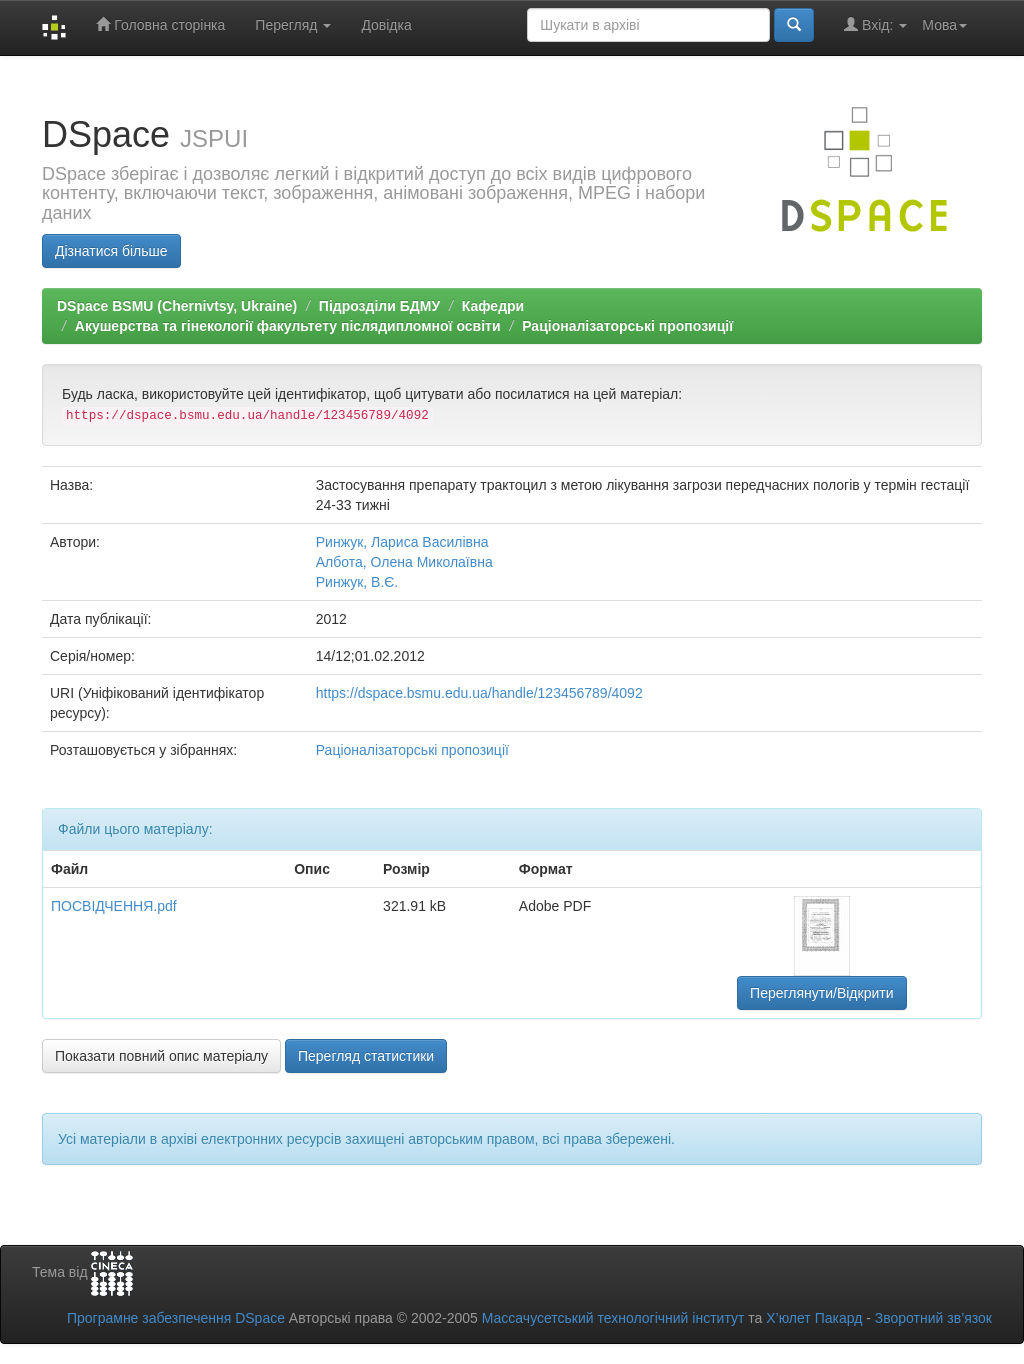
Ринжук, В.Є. (357, 582)
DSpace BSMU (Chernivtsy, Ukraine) (177, 306)
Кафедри (493, 306)
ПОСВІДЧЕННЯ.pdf (114, 906)
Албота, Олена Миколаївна (404, 562)
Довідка (386, 25)
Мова (944, 25)
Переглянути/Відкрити (821, 993)
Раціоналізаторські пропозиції (627, 326)
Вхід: (875, 24)
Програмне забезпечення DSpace (176, 1318)
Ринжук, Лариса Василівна (402, 542)
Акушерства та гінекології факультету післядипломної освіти (288, 326)
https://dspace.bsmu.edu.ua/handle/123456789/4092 (479, 693)
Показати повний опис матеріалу (161, 1056)
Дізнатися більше (111, 251)
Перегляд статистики (366, 1056)
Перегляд (293, 25)
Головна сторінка (160, 24)
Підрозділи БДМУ (379, 306)
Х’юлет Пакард (814, 1318)
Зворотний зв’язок (933, 1318)
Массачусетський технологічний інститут (613, 1318)
